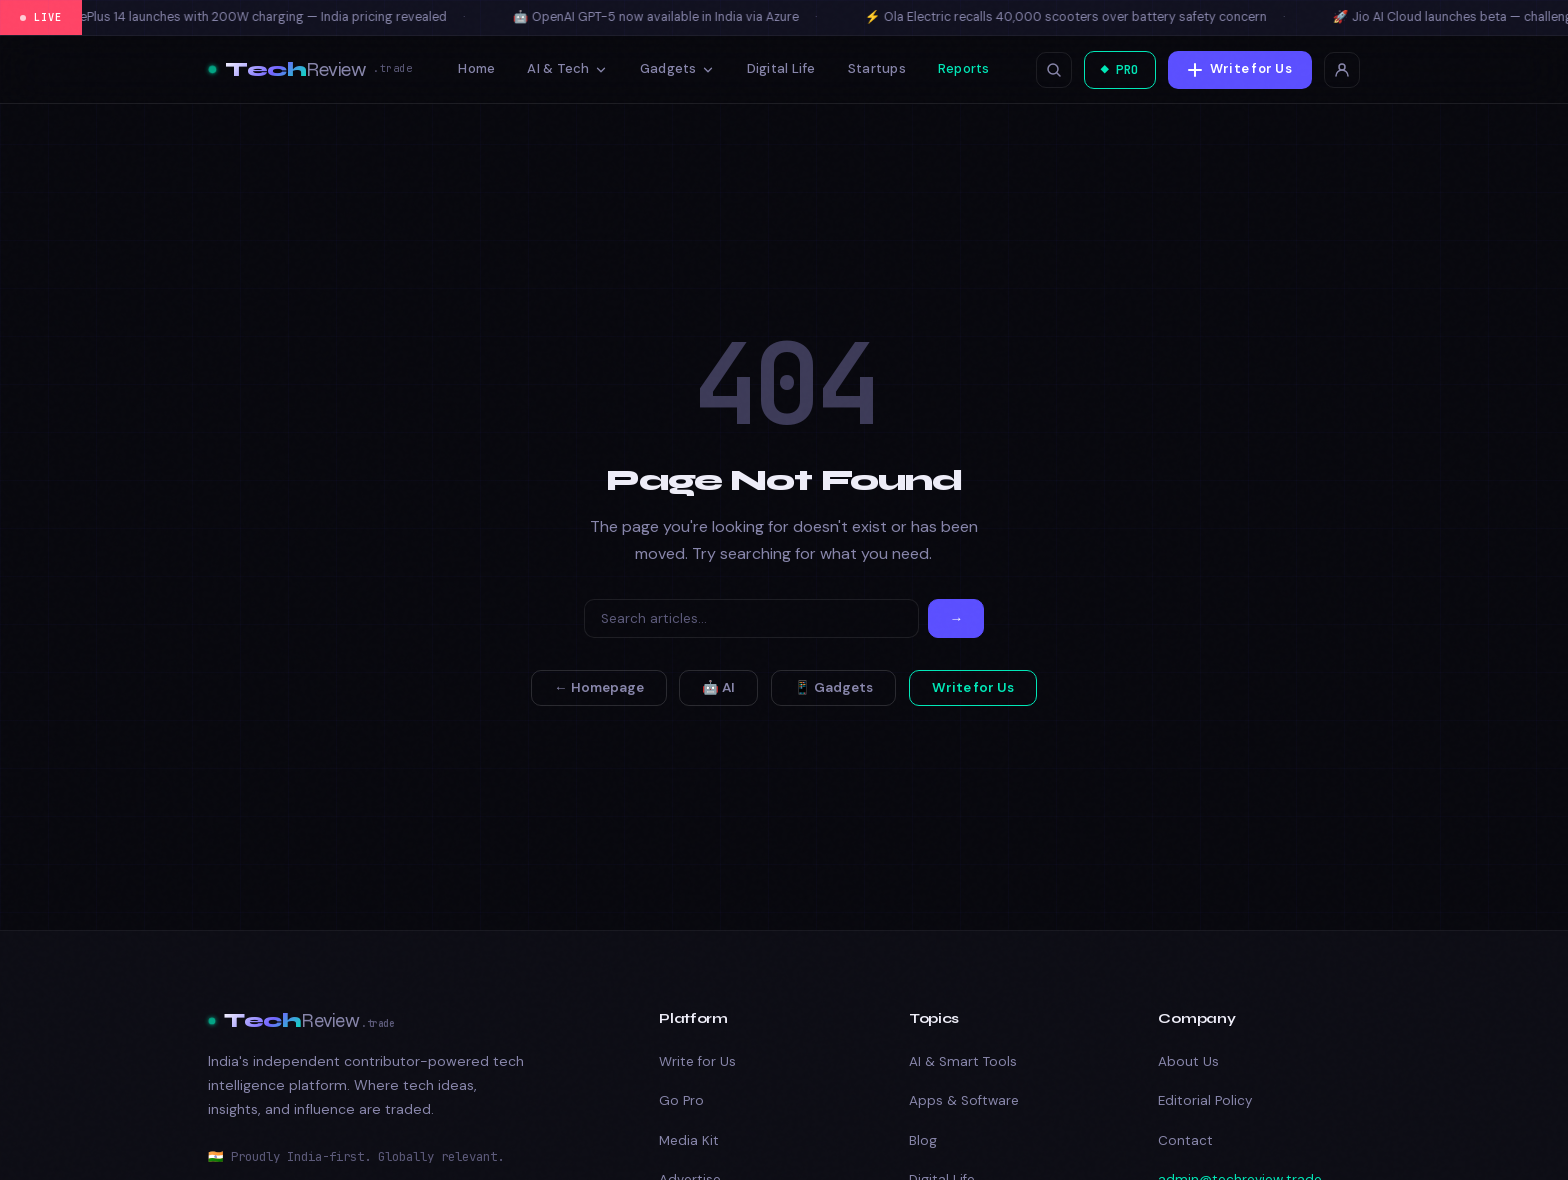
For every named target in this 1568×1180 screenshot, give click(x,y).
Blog (923, 1140)
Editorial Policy (1205, 1100)
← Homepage (599, 687)
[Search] (751, 618)
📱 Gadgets (833, 687)
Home (473, 68)
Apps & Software (964, 1100)
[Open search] (1046, 70)
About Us (1188, 1061)
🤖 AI (718, 687)
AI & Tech (564, 68)
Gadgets (673, 68)
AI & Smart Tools (963, 1061)
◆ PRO (1115, 69)
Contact (1185, 1140)
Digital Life (777, 68)
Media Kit (689, 1140)
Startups (873, 68)
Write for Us (1240, 68)
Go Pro (681, 1100)
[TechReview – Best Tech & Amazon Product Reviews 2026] (310, 70)
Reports (960, 68)
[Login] (1342, 70)
